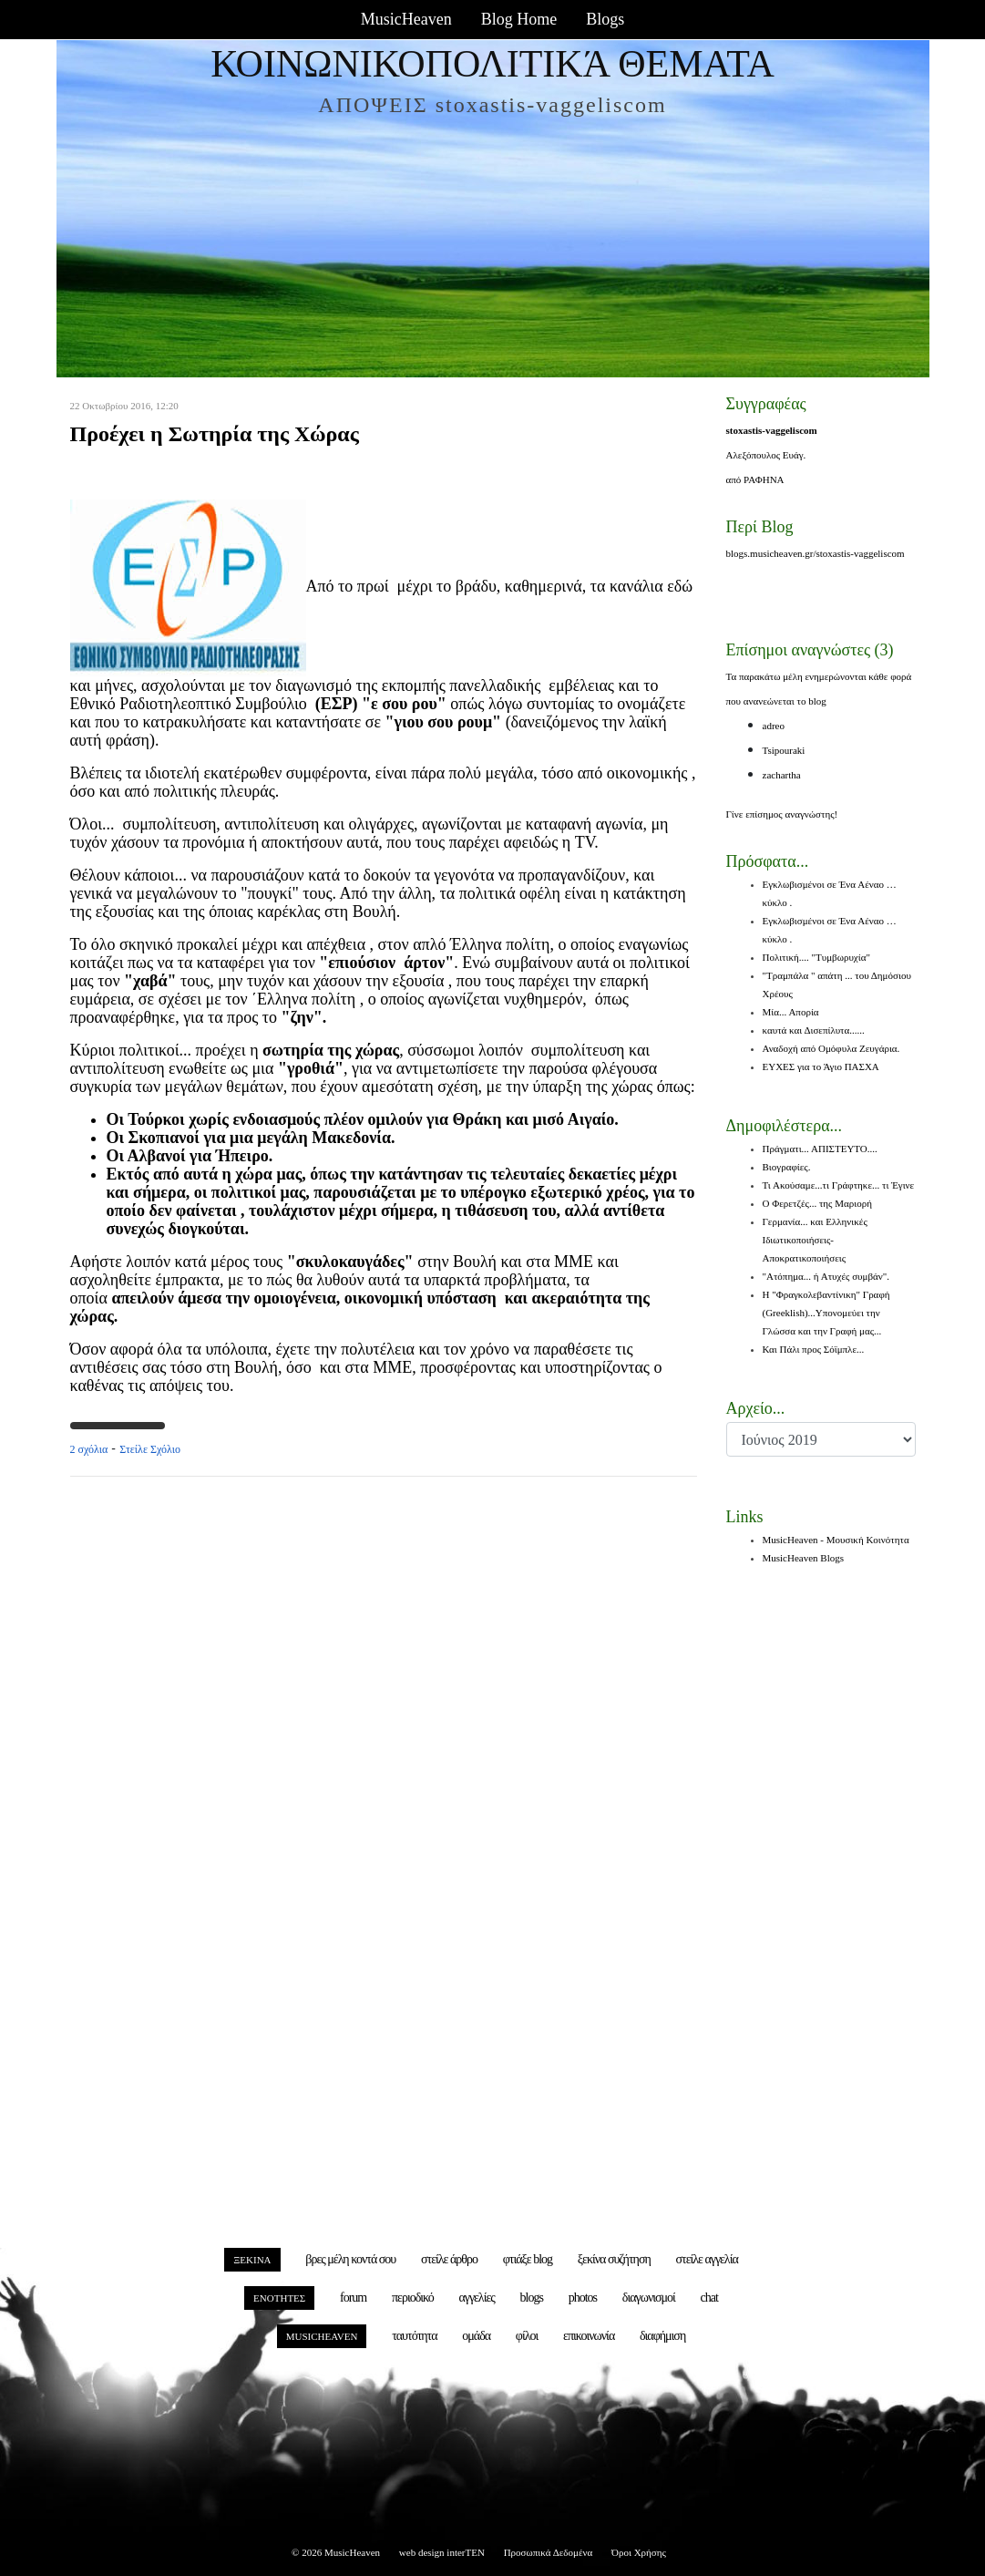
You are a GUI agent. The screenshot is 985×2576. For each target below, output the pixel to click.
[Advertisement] (383, 1682)
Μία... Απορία (791, 1011)
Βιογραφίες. (787, 1166)
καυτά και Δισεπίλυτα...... (814, 1030)
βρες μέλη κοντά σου (350, 2259)
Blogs (605, 19)
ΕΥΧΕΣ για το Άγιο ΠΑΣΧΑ (821, 1066)
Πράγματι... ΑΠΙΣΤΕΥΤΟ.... (820, 1148)
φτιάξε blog (527, 2259)
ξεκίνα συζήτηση (614, 2259)
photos (583, 2297)
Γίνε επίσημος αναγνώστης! (782, 814)
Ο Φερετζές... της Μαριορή (817, 1203)
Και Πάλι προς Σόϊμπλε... (814, 1349)
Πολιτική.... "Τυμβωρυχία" (816, 957)
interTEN (465, 2552)
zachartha (782, 774)
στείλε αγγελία (707, 2259)
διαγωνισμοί (648, 2297)
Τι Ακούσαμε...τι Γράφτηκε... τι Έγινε (839, 1185)
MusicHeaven (406, 19)
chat (709, 2297)
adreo (774, 725)
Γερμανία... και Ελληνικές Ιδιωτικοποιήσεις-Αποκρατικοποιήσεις (815, 1239)
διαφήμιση (662, 2336)
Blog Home (519, 19)
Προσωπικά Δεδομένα (548, 2552)
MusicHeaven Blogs (804, 1557)
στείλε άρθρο (449, 2259)
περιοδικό (413, 2297)
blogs (531, 2297)
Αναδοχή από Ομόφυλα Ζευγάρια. (831, 1048)
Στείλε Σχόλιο (149, 1449)
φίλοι (527, 2336)
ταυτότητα (414, 2336)
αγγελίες (477, 2297)
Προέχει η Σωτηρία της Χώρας (214, 434)
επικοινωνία (588, 2336)
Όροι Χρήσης (638, 2552)
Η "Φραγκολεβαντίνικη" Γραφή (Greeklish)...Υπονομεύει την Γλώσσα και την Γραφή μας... (826, 1312)
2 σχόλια (89, 1449)
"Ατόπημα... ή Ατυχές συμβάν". (826, 1276)
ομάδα (476, 2336)
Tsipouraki (784, 750)
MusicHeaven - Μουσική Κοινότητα (836, 1539)
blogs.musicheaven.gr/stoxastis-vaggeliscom (815, 553)
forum (353, 2297)
